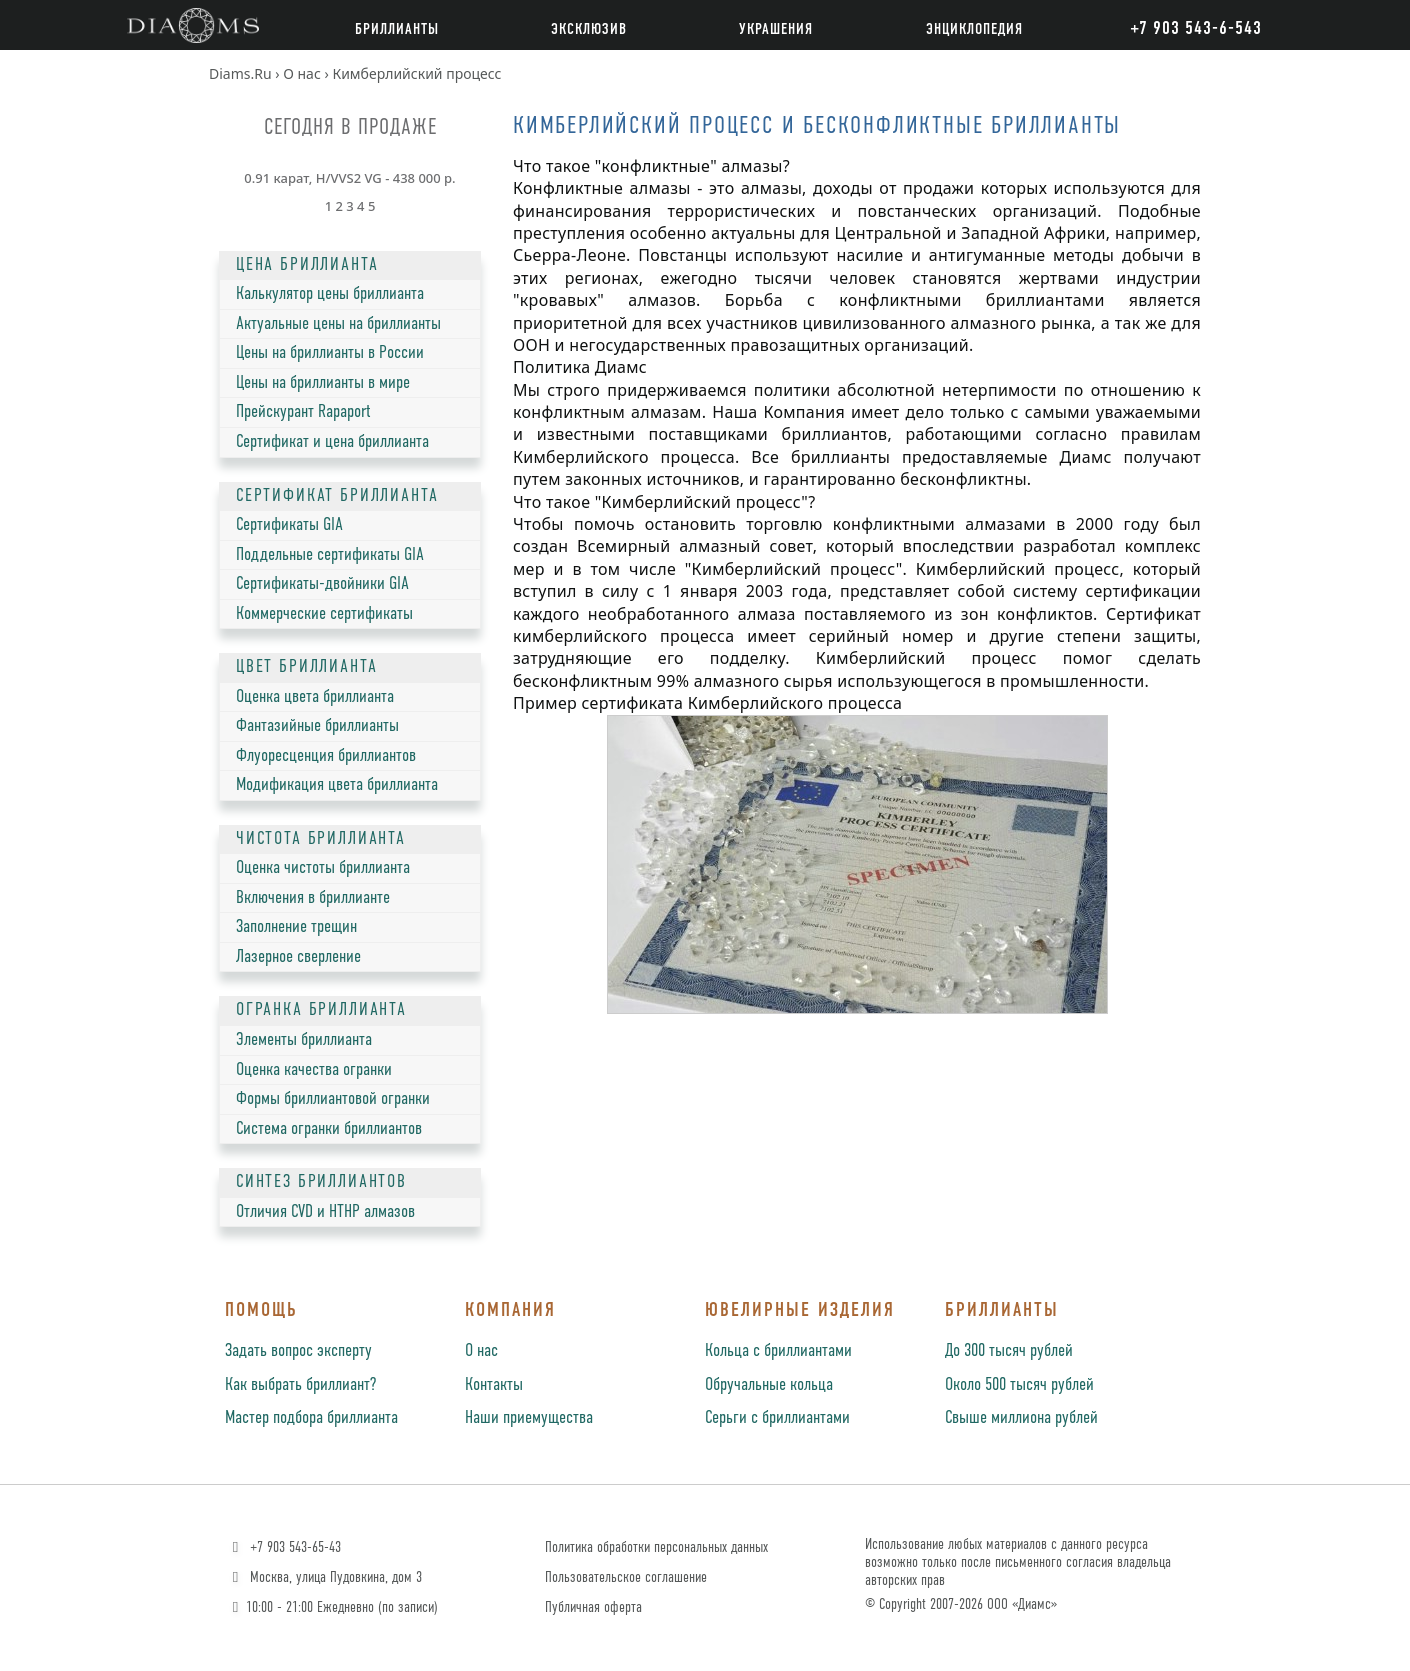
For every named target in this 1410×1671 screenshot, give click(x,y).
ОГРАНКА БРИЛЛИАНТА (321, 1010)
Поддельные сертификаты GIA (330, 555)
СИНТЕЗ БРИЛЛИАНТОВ (321, 1182)
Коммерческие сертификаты (324, 614)
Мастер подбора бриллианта (311, 1418)
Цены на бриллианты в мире (323, 383)
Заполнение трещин (296, 927)
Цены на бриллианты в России (330, 353)
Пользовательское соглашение (626, 1577)
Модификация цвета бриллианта (337, 785)
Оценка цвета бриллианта (315, 697)
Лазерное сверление (298, 957)
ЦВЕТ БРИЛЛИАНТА (306, 667)
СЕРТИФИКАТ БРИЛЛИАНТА (337, 496)
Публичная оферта (593, 1607)
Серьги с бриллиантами (777, 1418)
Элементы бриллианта (304, 1040)
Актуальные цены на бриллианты (338, 324)
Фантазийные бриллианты (317, 726)
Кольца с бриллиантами (778, 1351)
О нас (481, 1351)
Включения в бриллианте (313, 898)
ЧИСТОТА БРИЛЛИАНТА (321, 839)
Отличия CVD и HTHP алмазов (325, 1212)
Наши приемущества (529, 1418)
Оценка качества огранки (314, 1070)
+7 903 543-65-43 (284, 1547)
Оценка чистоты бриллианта (323, 868)
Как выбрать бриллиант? (300, 1385)
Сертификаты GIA (289, 525)
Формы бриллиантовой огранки (333, 1099)
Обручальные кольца (769, 1385)
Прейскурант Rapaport (303, 412)
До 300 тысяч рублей (1009, 1351)
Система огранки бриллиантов (329, 1129)
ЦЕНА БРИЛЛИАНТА (307, 265)
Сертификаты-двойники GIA (322, 584)
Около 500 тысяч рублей (1019, 1385)
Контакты (494, 1385)
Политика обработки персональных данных (656, 1547)
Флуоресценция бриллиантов (326, 756)
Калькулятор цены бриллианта (330, 294)
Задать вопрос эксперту (298, 1351)
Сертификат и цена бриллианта (332, 442)
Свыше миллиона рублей (1021, 1418)
